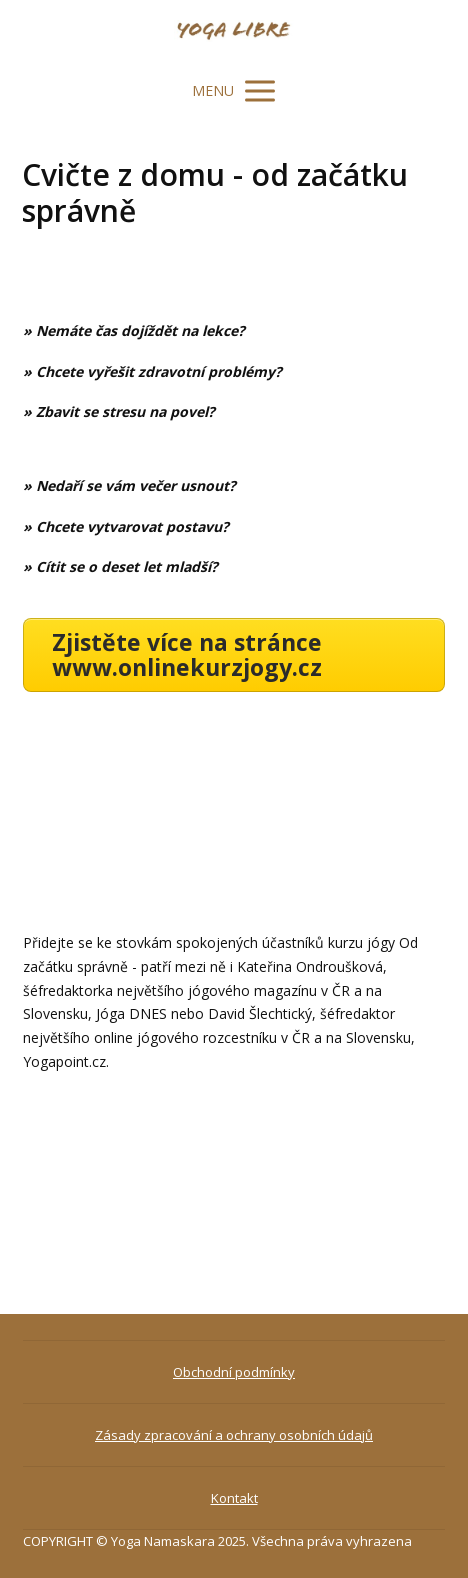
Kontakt (234, 1498)
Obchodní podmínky (234, 1372)
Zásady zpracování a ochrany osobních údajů (234, 1435)
